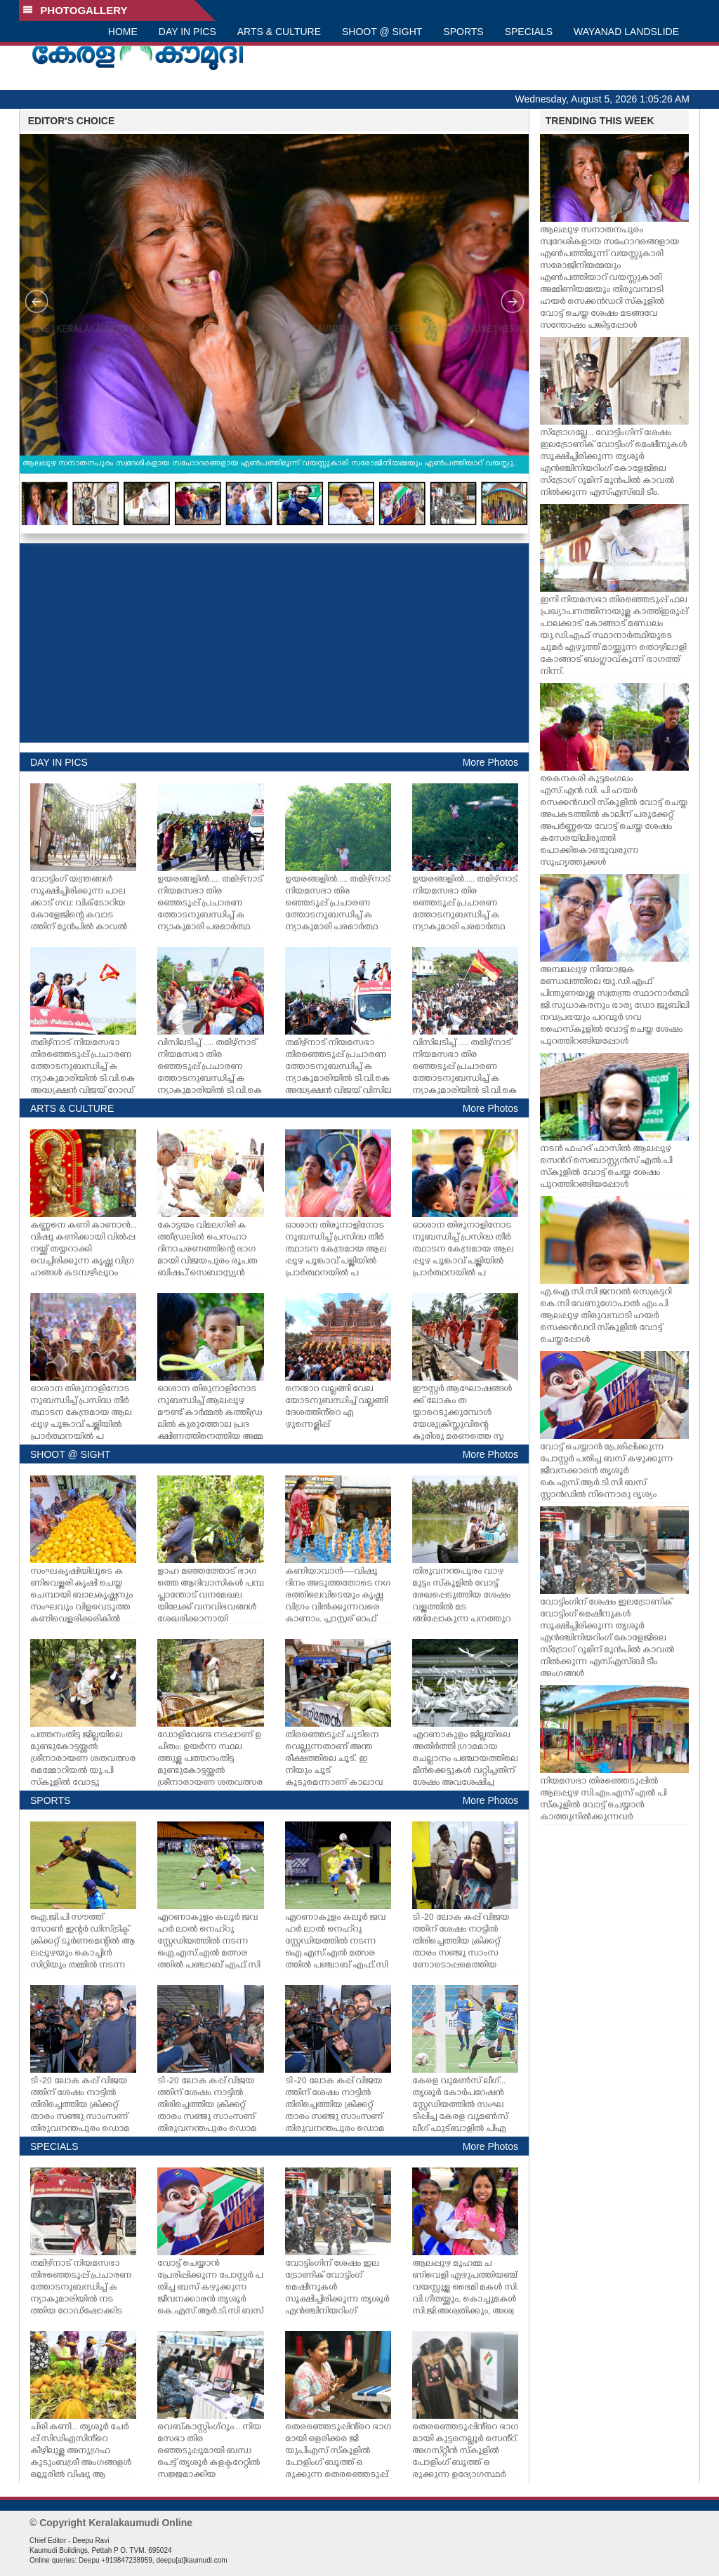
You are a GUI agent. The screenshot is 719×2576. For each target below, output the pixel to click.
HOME (123, 31)
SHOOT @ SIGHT (382, 31)
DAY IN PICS (187, 31)
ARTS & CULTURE (279, 31)
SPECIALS (529, 31)
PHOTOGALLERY (75, 10)
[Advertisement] (274, 643)
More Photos (490, 762)
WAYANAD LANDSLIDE (626, 31)
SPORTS (463, 31)
